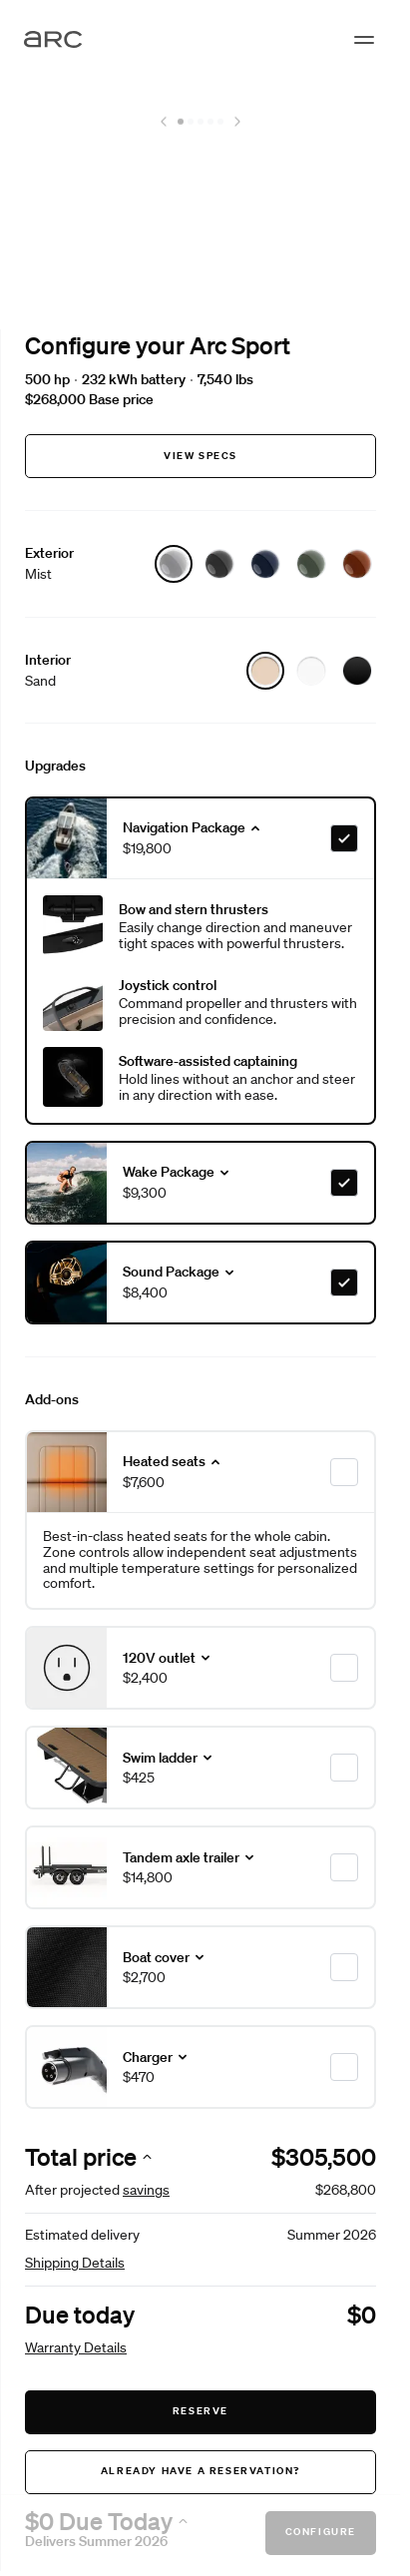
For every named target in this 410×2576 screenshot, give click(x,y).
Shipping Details (75, 2263)
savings (146, 2190)
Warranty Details (76, 2347)
